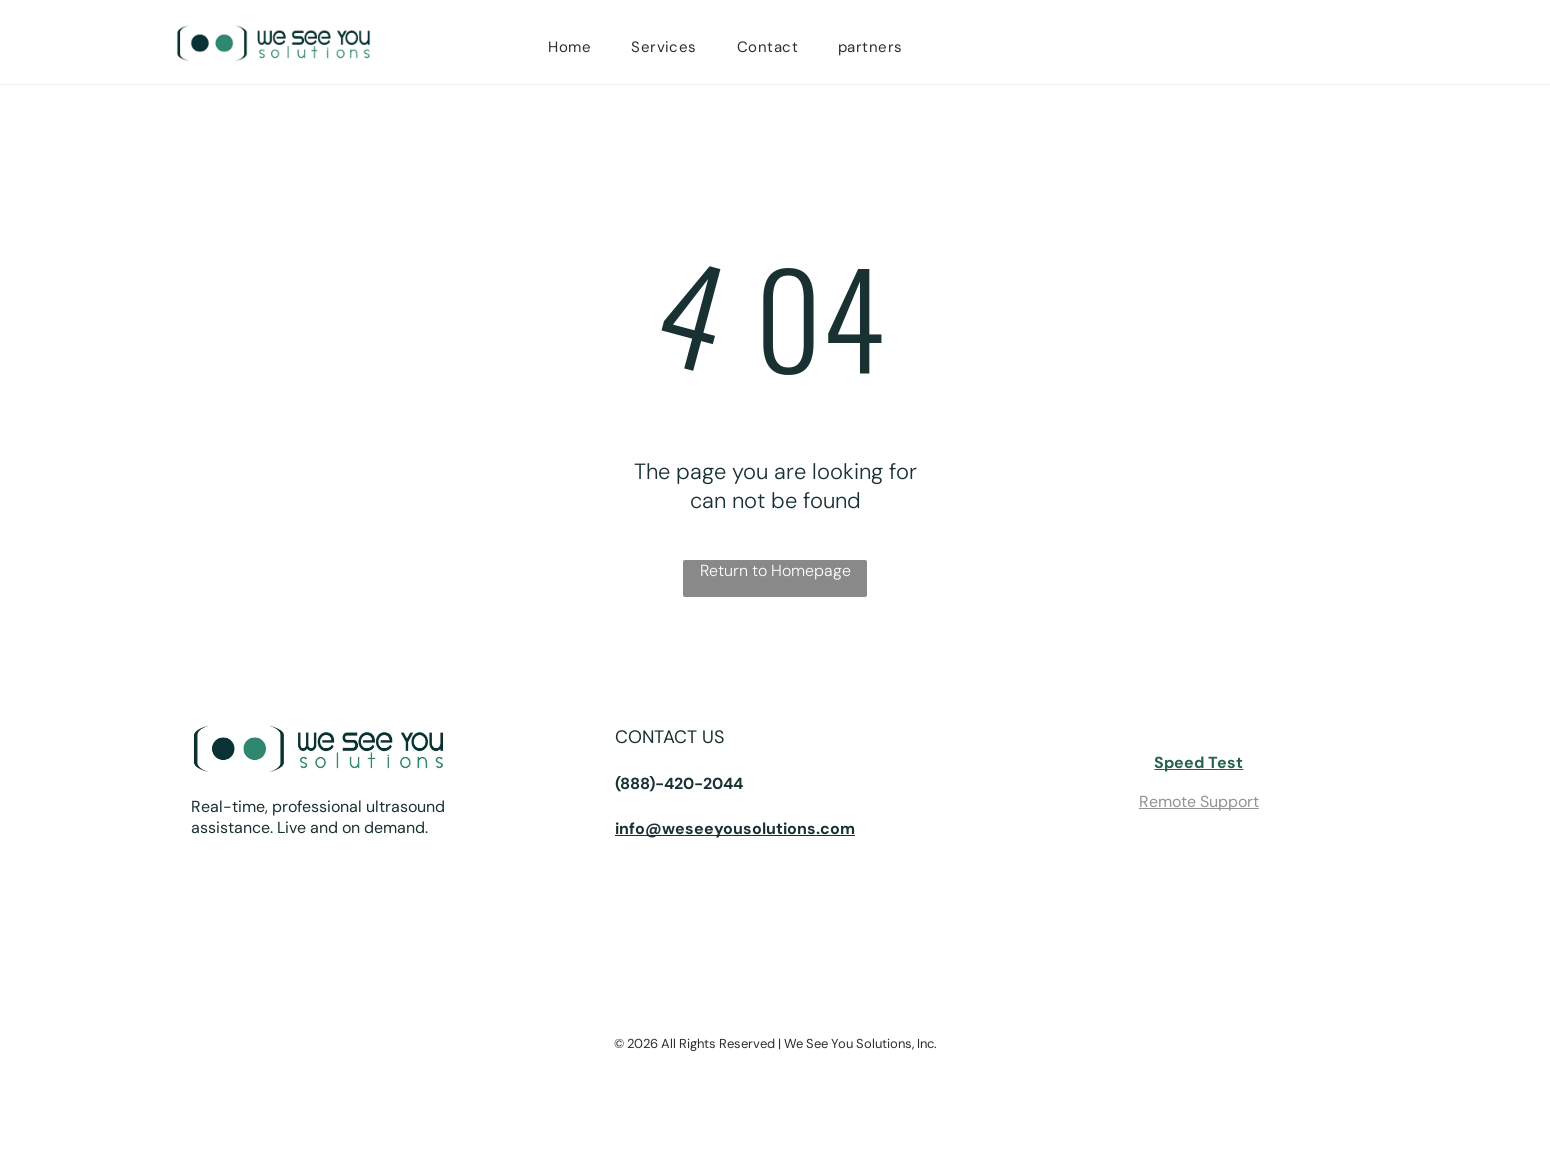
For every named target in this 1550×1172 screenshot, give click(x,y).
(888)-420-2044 (679, 783)
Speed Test (1198, 762)
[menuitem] (569, 47)
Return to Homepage (775, 570)
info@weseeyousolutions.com (735, 828)
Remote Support (1199, 801)
